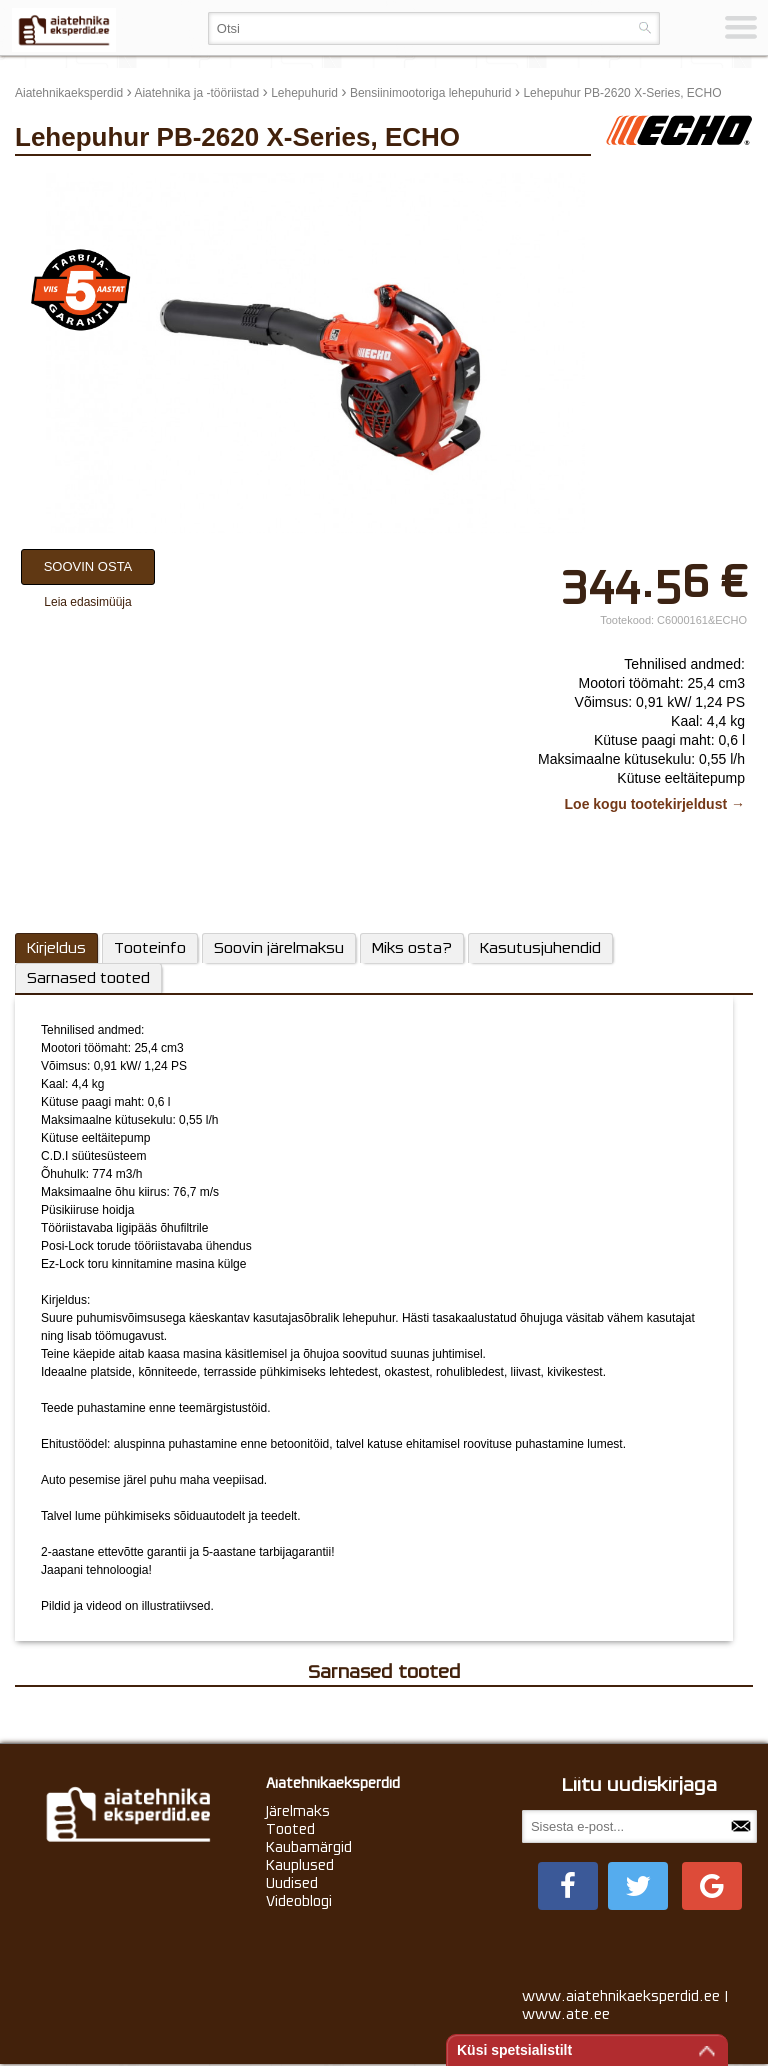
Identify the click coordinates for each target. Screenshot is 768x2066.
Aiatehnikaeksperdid (69, 93)
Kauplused (300, 1865)
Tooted (290, 1829)
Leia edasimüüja (87, 602)
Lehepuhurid (304, 93)
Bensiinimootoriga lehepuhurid (430, 93)
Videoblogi (299, 1901)
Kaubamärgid (309, 1847)
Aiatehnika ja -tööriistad (196, 93)
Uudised (292, 1883)
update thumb (647, 181)
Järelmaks (298, 1811)
